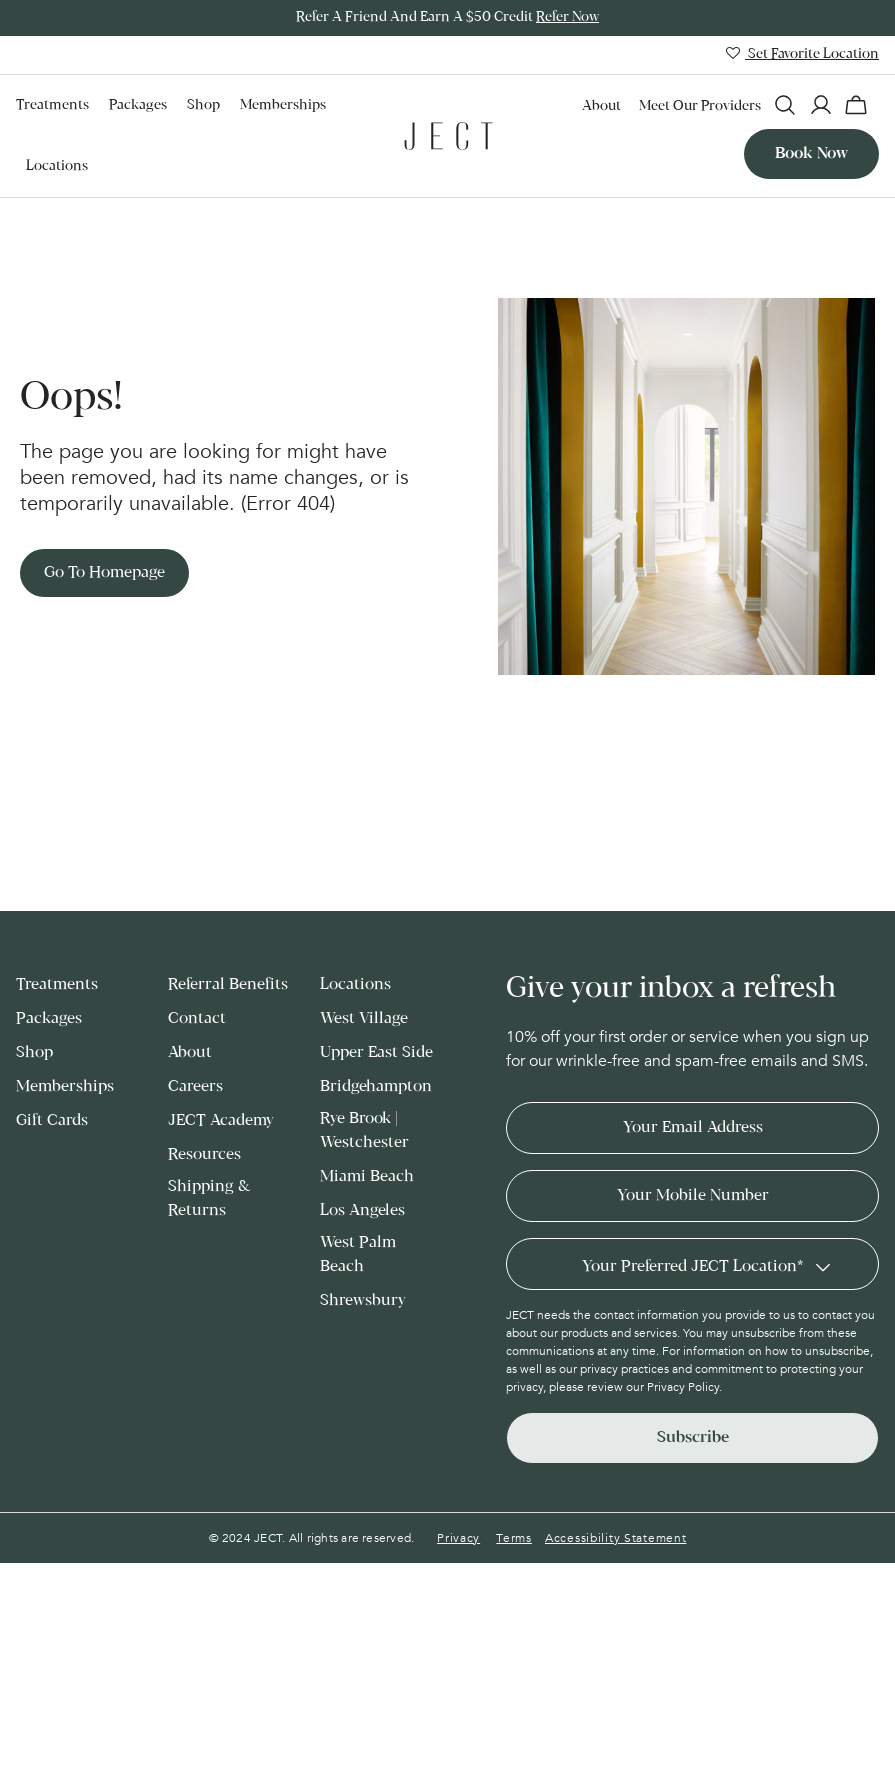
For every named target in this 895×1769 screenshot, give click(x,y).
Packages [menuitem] (138, 105)
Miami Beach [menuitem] (367, 1175)
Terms (514, 1537)
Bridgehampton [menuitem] (376, 1085)
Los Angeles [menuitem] (362, 1209)
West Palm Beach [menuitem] (358, 1253)
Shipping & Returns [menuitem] (209, 1197)
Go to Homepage (104, 570)
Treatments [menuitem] (52, 105)
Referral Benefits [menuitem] (228, 983)
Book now (811, 152)
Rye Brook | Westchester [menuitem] (364, 1129)
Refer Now (567, 17)
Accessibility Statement (616, 1537)
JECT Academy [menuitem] (221, 1119)
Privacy (458, 1537)
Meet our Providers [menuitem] (700, 106)
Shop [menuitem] (203, 105)
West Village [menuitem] (364, 1017)
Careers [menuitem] (195, 1085)
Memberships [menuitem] (283, 105)
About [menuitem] (601, 106)
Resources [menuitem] (204, 1153)
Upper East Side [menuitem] (376, 1051)
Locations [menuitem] (57, 165)
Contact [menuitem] (197, 1017)
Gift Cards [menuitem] (52, 1119)
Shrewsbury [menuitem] (363, 1299)
